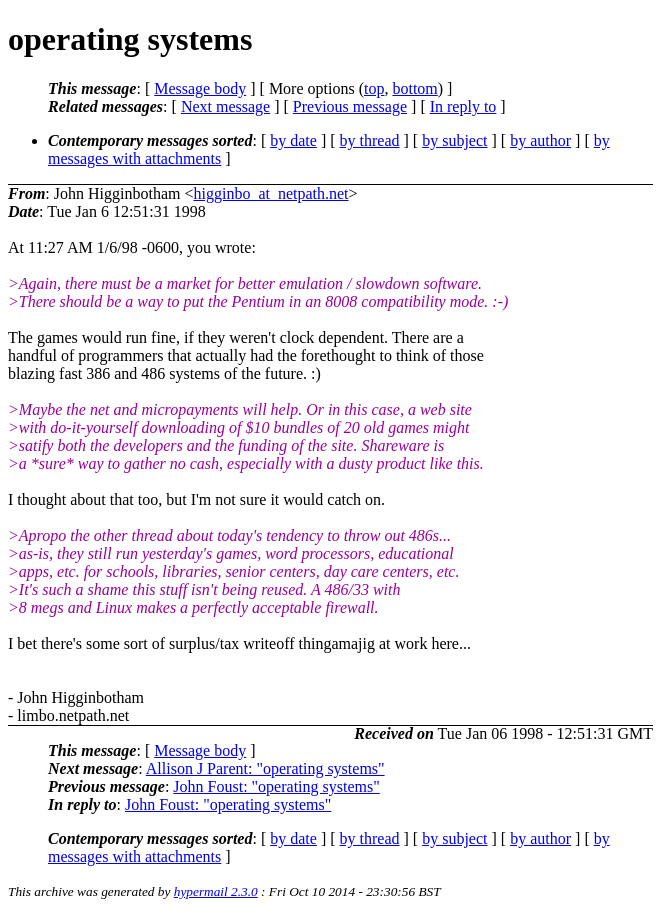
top (374, 88)
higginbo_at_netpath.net (270, 193)
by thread (370, 140)
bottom (414, 88)
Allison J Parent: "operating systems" (265, 768)
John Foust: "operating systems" (276, 786)
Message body (200, 88)
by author (540, 140)
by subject (454, 140)
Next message (225, 106)
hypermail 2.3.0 (216, 891)
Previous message (350, 106)
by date (293, 140)
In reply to (463, 106)
